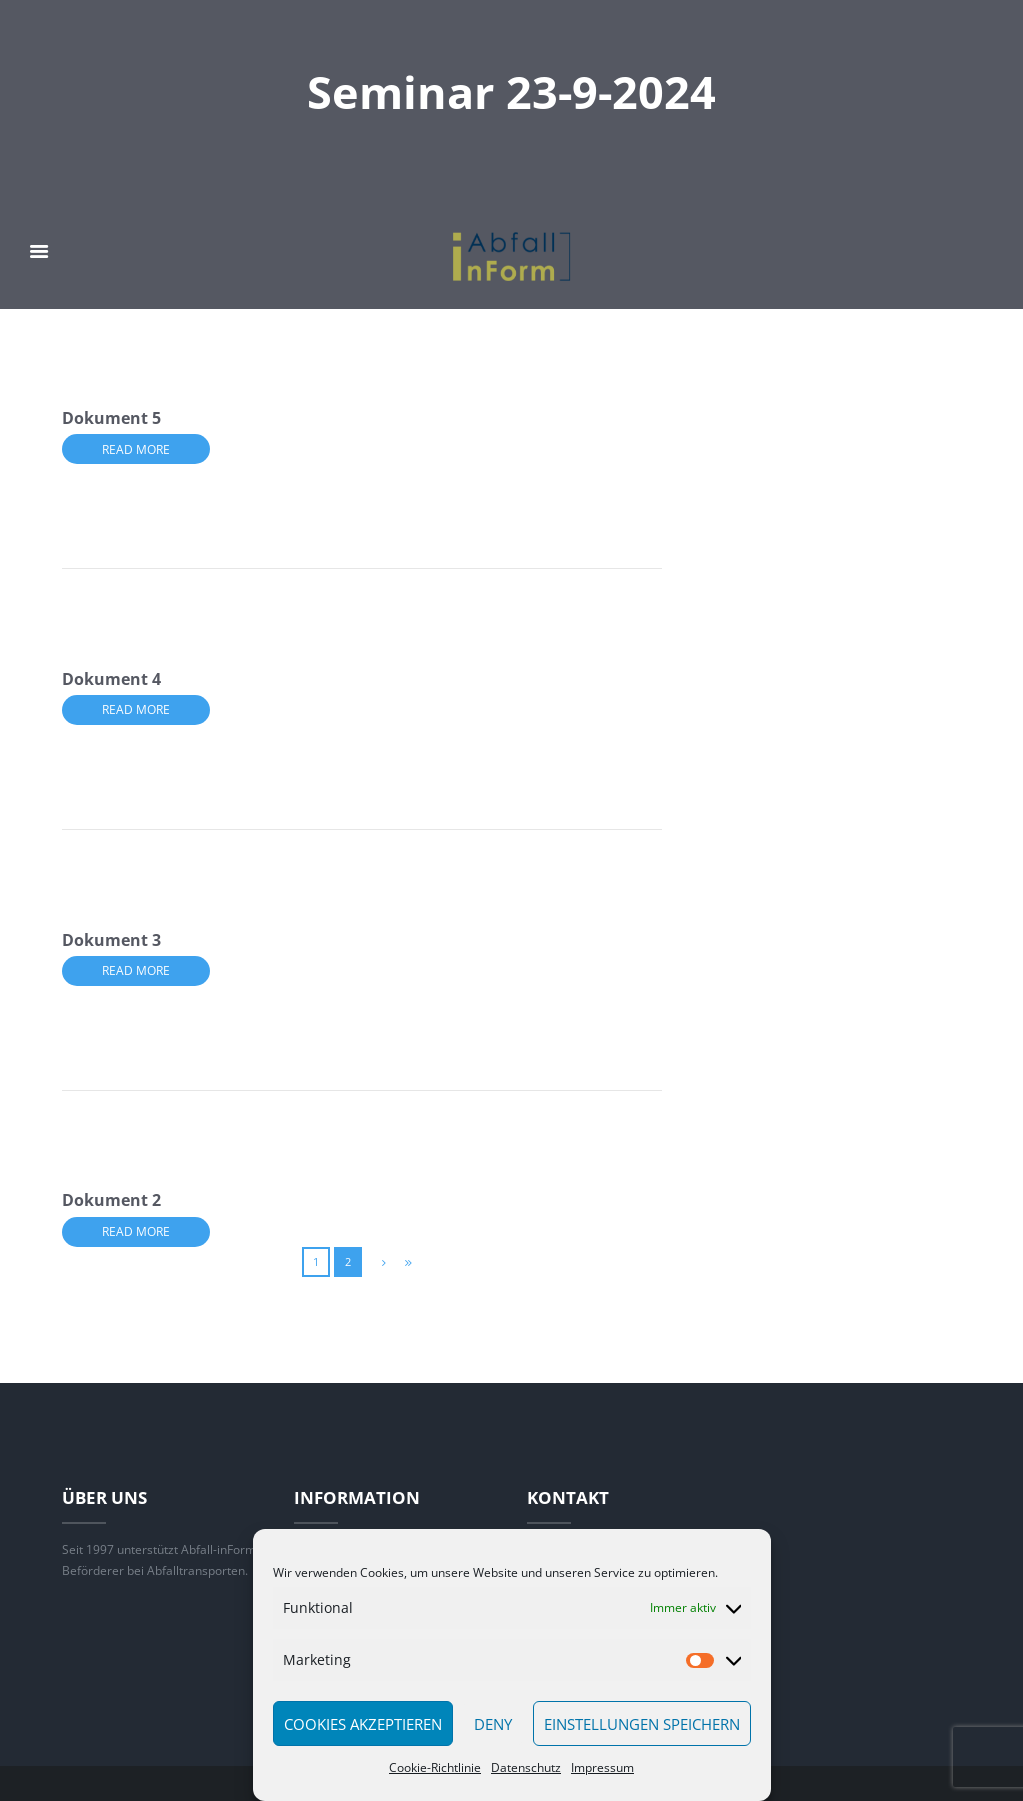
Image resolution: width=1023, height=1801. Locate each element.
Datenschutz (526, 1767)
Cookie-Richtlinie (435, 1767)
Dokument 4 (111, 679)
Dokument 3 (111, 940)
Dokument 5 (111, 418)
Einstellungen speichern (642, 1724)
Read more (136, 449)
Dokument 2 (111, 1200)
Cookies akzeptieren (363, 1724)
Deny (493, 1724)
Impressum (602, 1767)
